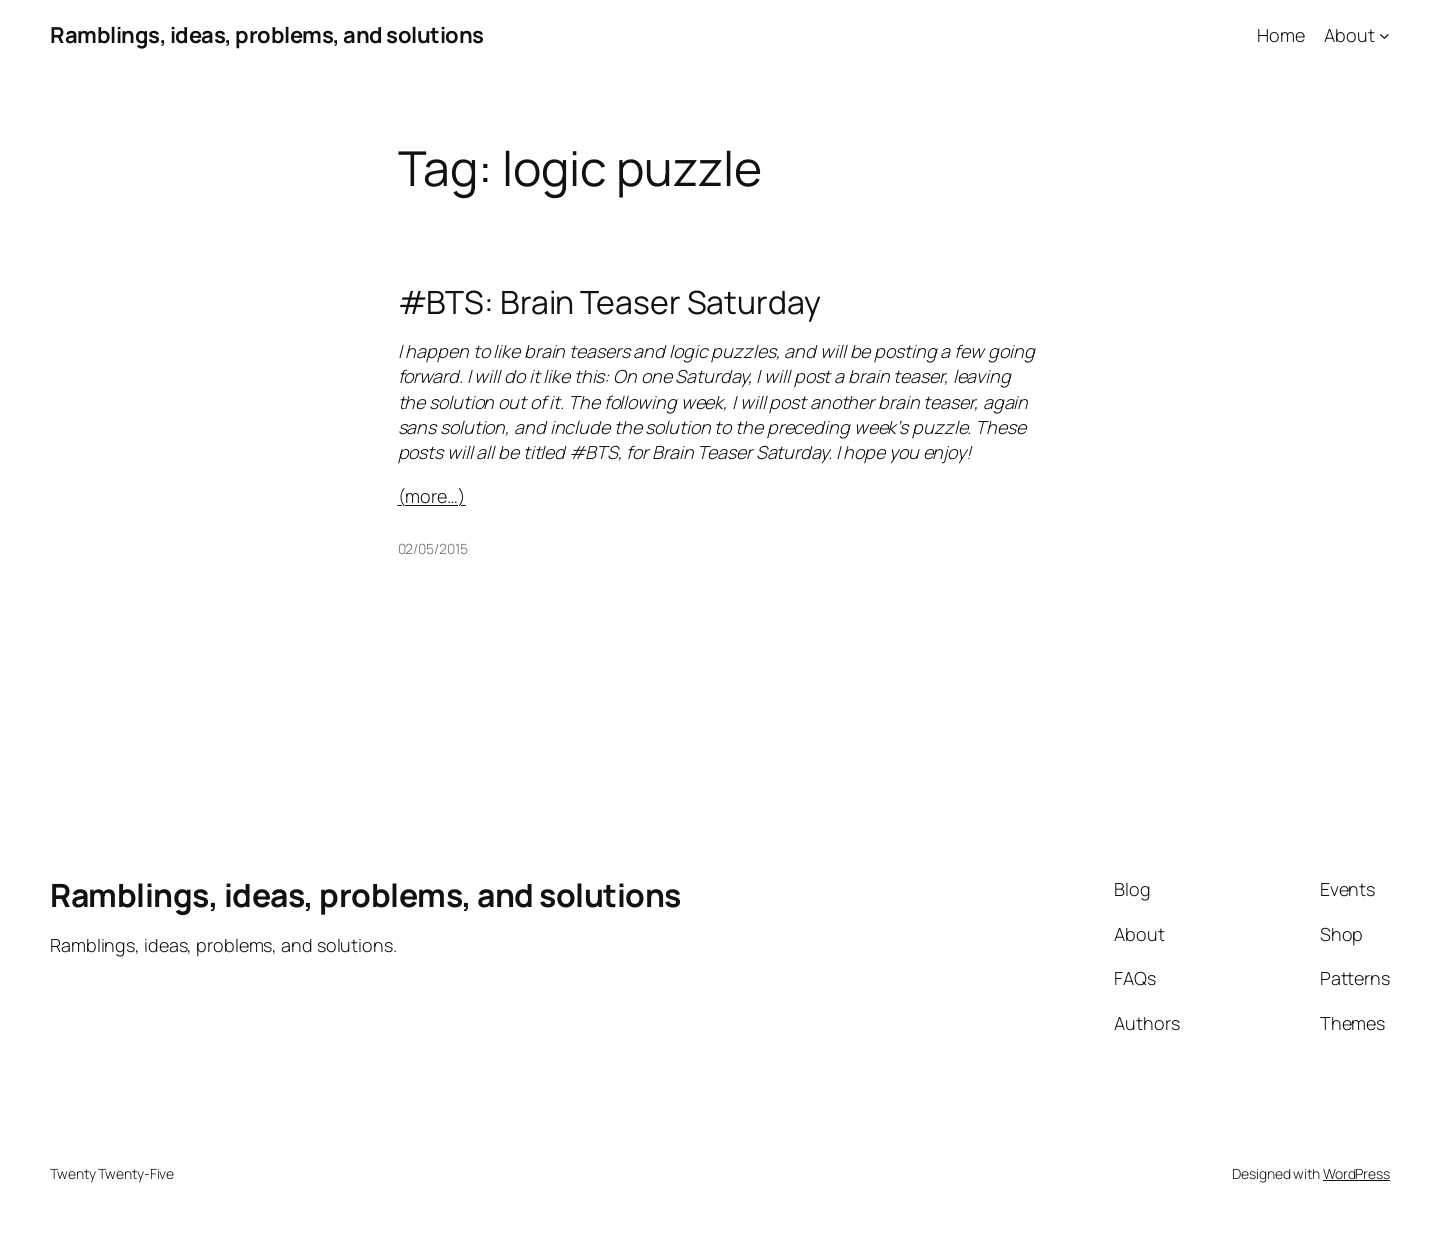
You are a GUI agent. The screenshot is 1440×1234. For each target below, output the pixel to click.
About (1349, 35)
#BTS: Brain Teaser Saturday (609, 302)
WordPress (1356, 1173)
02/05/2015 (433, 548)
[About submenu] (1384, 35)
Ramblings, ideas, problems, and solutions (267, 35)
